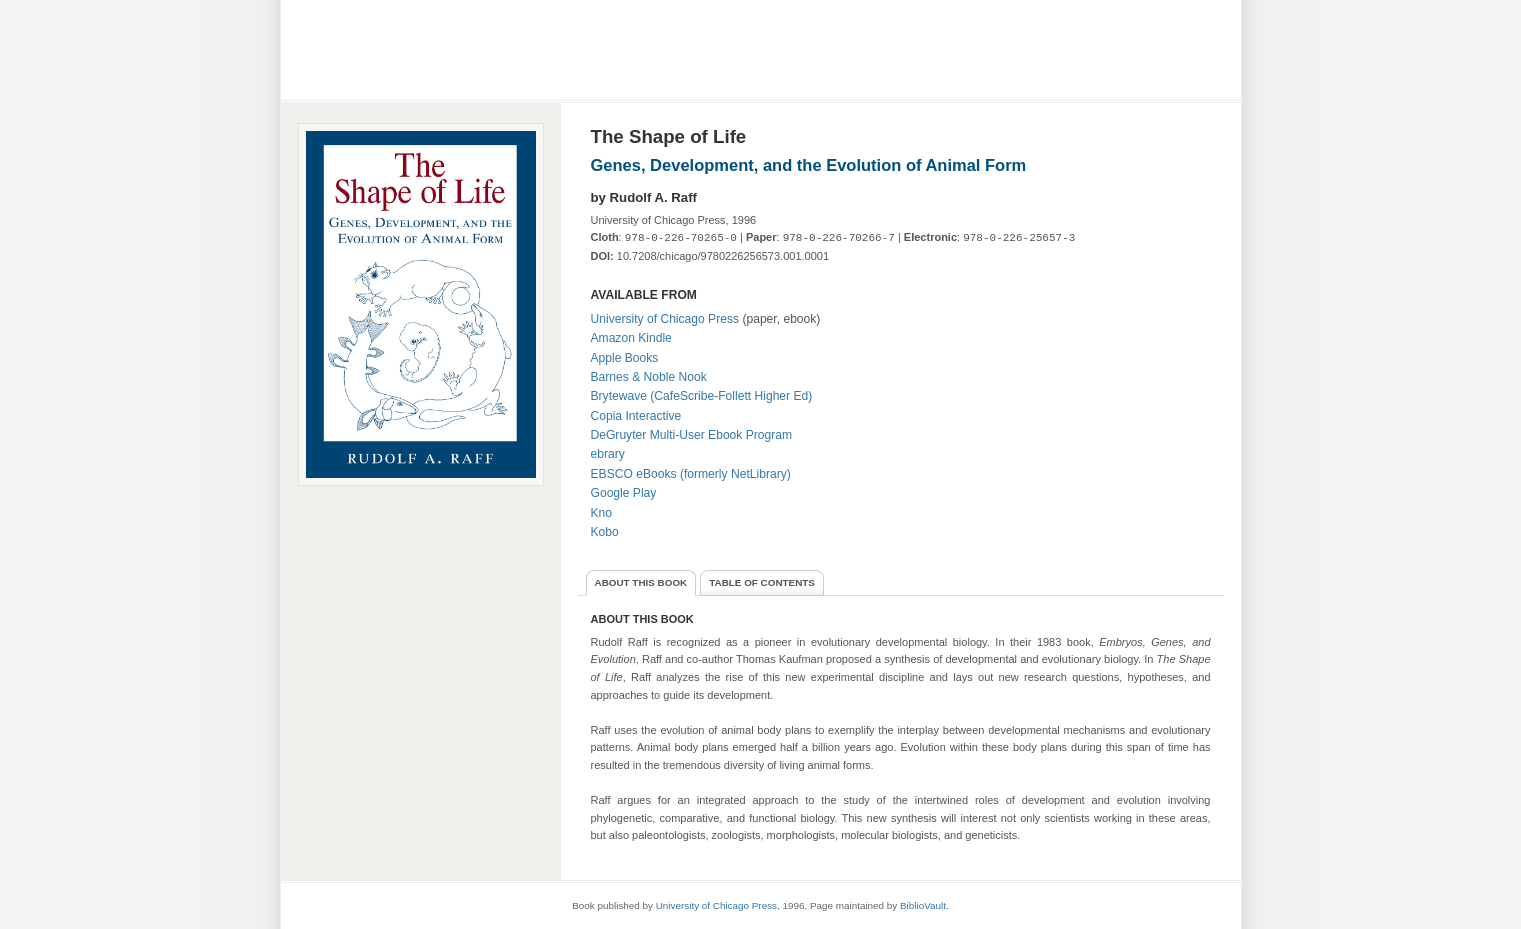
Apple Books (625, 358)
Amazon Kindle (631, 338)
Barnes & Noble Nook (649, 377)
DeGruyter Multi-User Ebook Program (692, 435)
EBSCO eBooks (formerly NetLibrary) (691, 474)
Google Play (624, 493)
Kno (602, 513)
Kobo (605, 532)
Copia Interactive (636, 416)
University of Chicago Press (665, 319)
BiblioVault (923, 905)
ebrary (608, 454)
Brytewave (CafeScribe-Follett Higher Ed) (702, 396)
